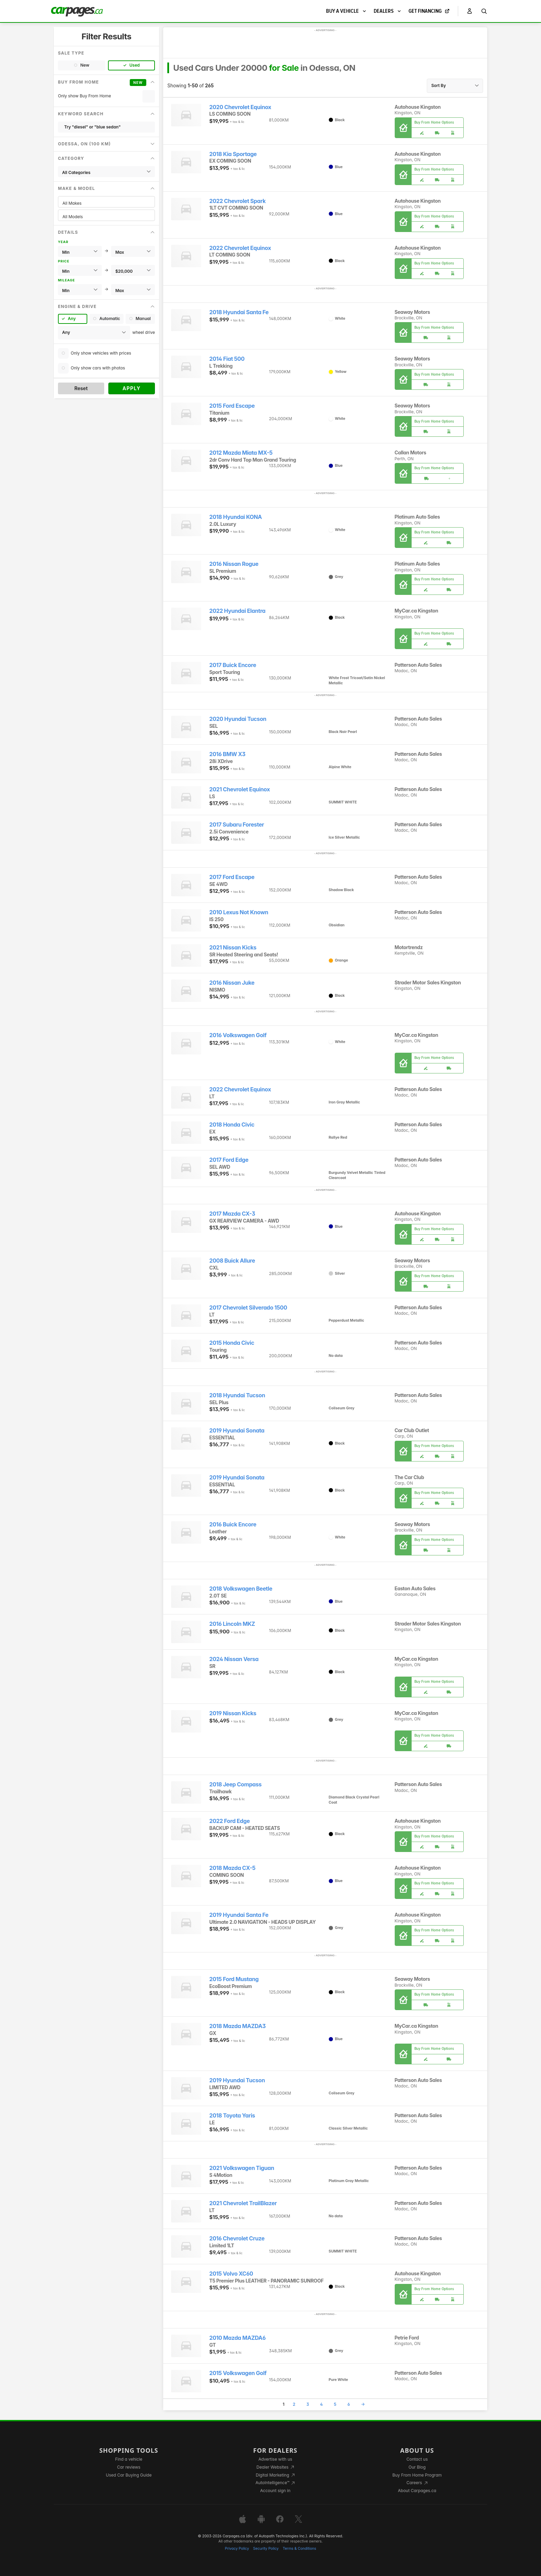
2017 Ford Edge (228, 1160)
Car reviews (128, 2467)
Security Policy (266, 2548)
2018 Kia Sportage (233, 154)
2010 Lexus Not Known (238, 912)
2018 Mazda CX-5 (232, 1868)
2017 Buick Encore (232, 665)
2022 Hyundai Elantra (237, 611)
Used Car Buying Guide (129, 2475)
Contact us (417, 2459)
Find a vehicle (128, 2459)
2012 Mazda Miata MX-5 (241, 453)
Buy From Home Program (417, 2475)
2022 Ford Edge (229, 1821)
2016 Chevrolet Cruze (237, 2238)
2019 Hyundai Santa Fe (238, 1915)
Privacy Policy (237, 2548)
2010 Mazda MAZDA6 (237, 2338)
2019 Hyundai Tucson (237, 2080)
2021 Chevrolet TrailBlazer (243, 2203)
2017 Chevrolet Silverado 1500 (248, 1307)
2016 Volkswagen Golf (238, 1035)
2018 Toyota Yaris (232, 2115)
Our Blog (417, 2467)
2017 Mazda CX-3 (232, 1213)
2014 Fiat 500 (227, 359)
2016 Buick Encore (232, 1524)
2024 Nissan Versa (234, 1659)
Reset (81, 388)
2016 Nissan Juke (232, 983)
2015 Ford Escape (232, 406)
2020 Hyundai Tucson (237, 719)
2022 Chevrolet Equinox (240, 248)
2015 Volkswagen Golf (238, 2373)
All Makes (106, 203)
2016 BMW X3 (227, 754)
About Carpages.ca (417, 2490)
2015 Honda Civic (231, 1343)
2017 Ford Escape (232, 877)
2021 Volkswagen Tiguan (241, 2168)
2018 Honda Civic (232, 1124)
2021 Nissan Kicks (233, 947)
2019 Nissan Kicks (232, 1713)
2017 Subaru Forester (236, 824)
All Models (106, 217)
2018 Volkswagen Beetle (241, 1588)
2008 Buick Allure (232, 1260)
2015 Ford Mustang (234, 1979)
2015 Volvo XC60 (231, 2273)
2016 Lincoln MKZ (232, 1624)
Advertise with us (275, 2459)
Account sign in (275, 2490)
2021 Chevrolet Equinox (239, 789)
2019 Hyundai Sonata (237, 1430)
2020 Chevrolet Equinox (240, 107)
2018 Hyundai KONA (235, 517)
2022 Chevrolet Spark (237, 201)
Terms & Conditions (299, 2548)
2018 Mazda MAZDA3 (237, 2026)
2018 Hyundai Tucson (237, 1395)
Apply (131, 388)
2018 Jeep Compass (235, 1784)
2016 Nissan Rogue (233, 564)
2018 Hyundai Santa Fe (239, 312)
